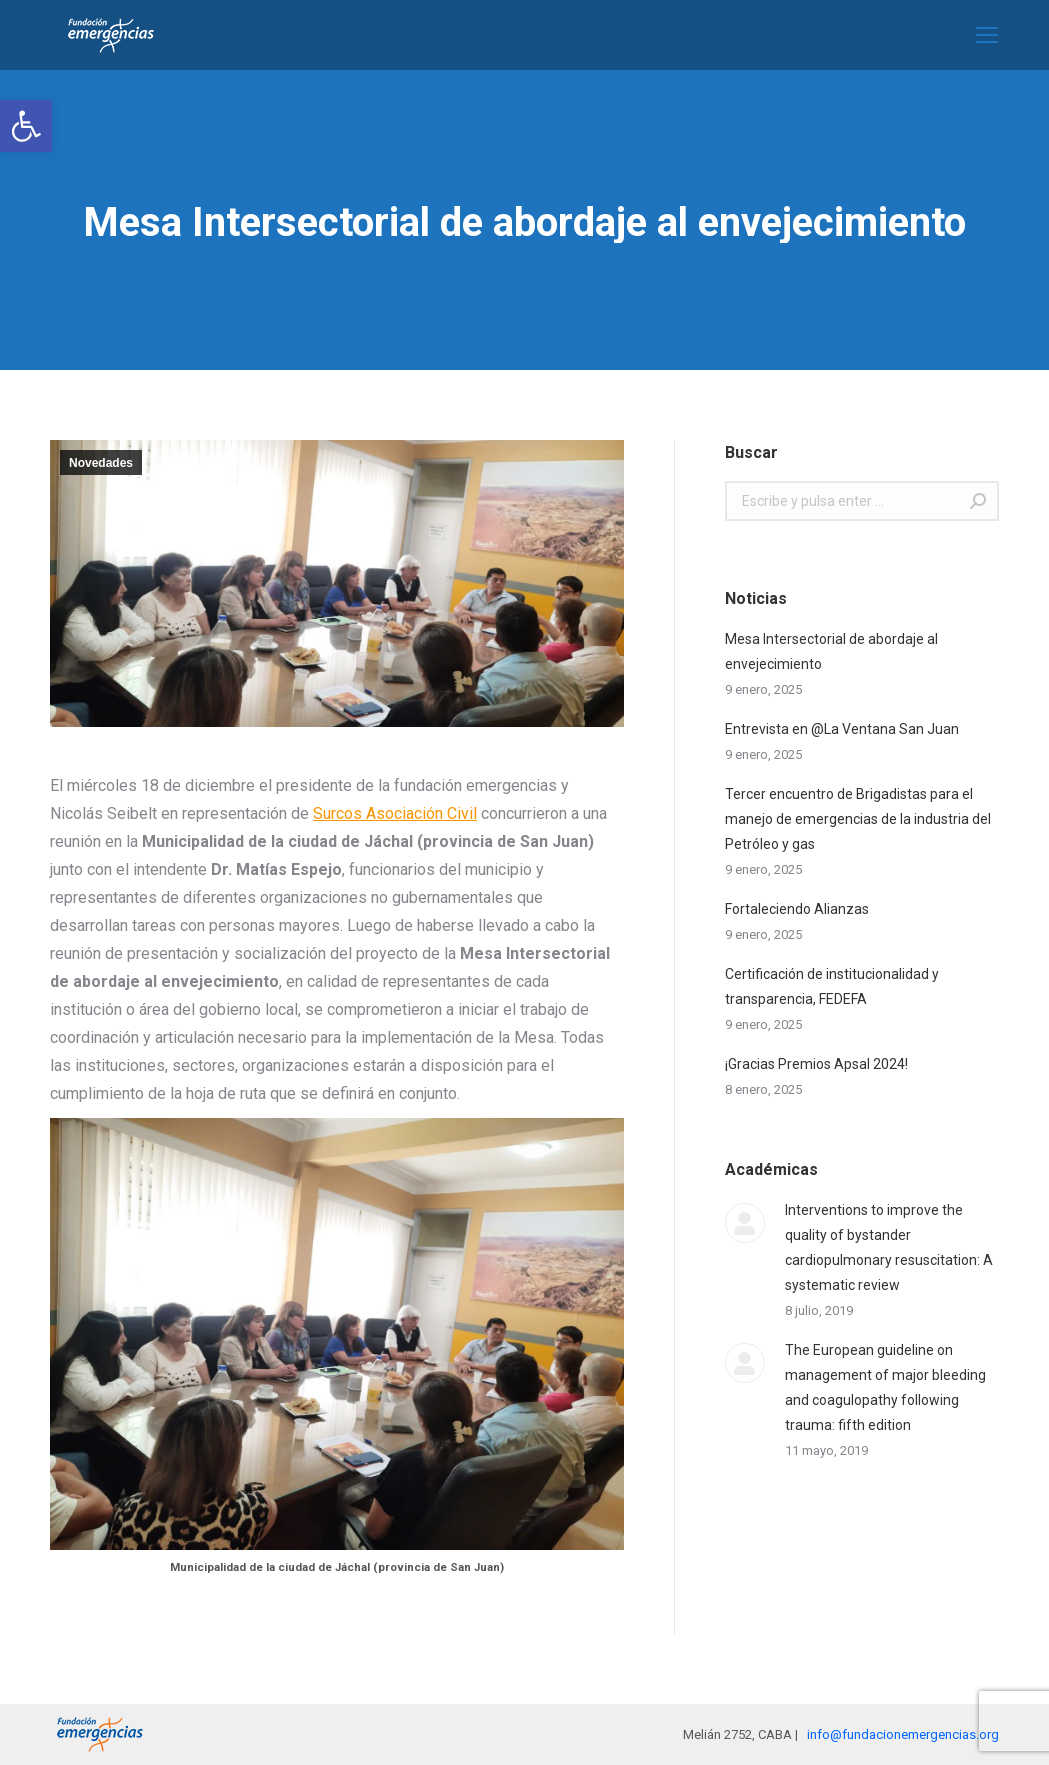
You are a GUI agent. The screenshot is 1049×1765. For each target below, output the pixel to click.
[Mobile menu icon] (987, 35)
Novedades (101, 463)
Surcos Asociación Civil (395, 813)
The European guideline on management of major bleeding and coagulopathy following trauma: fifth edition (885, 1387)
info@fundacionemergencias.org (903, 1734)
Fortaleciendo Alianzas (797, 909)
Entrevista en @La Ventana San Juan (842, 729)
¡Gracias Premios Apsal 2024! (816, 1064)
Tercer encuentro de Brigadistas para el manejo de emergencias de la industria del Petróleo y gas (858, 819)
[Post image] (745, 1223)
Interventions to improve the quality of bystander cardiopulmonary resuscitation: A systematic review (889, 1247)
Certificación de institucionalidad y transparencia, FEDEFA (832, 986)
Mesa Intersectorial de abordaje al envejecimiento (831, 651)
